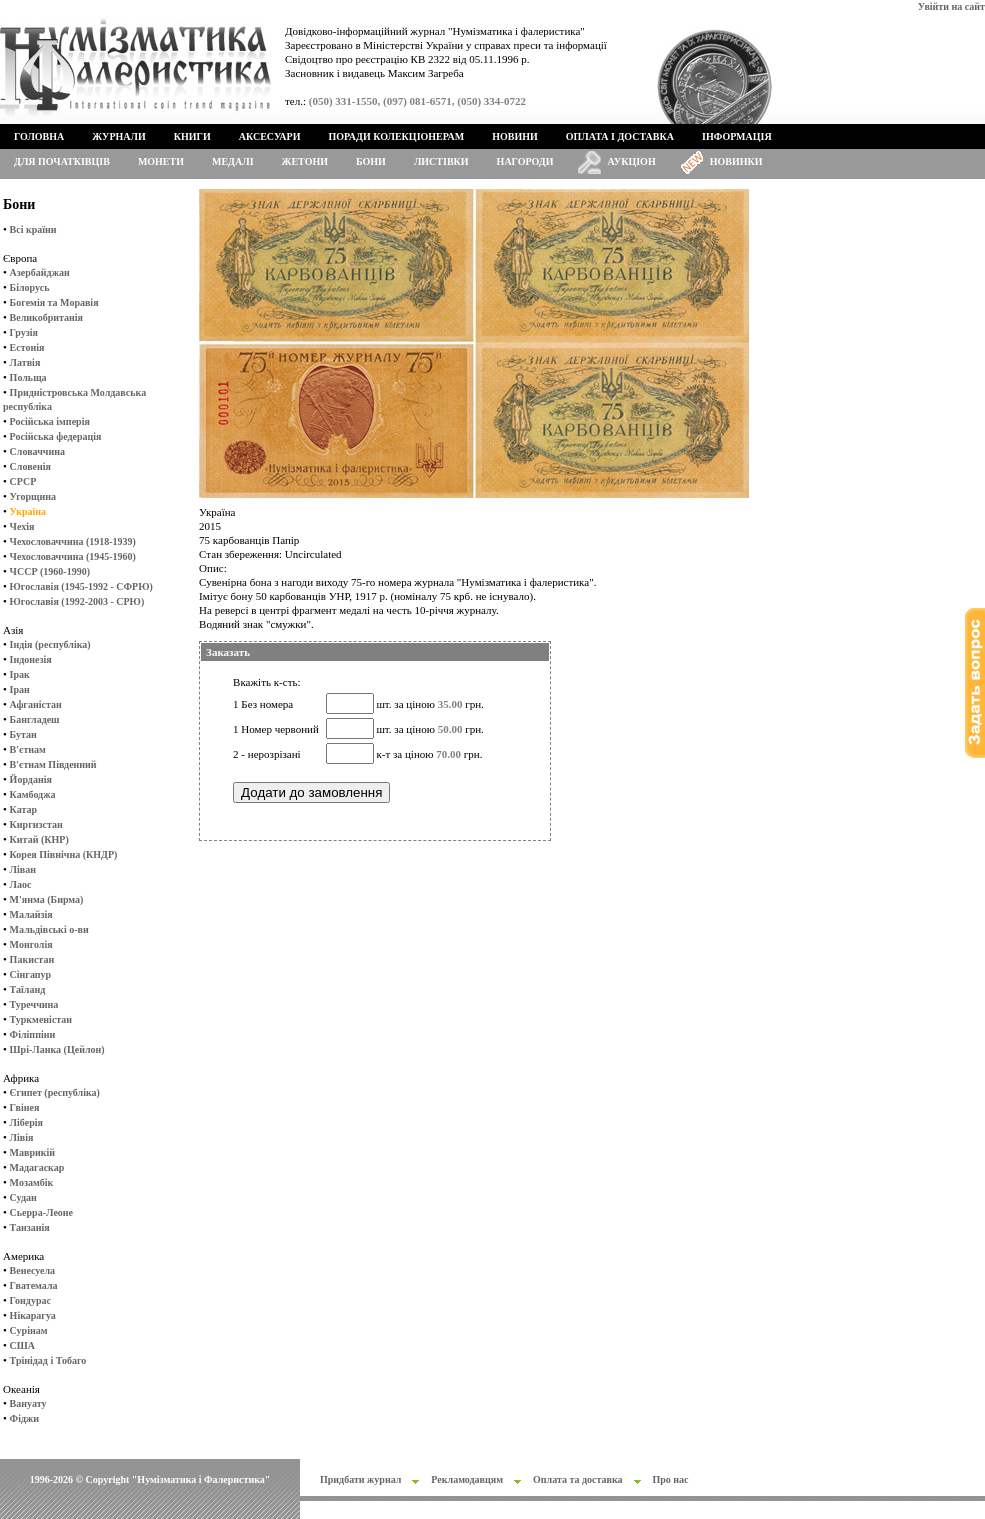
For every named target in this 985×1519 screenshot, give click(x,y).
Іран (20, 689)
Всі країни (33, 229)
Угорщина (33, 496)
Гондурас (30, 1300)
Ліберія (26, 1122)
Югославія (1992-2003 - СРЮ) (77, 601)
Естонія (27, 347)
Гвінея (25, 1107)
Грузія (24, 332)
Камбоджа (33, 794)
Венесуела (32, 1270)
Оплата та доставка (578, 1479)
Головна (39, 136)
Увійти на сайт (951, 6)
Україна (28, 511)
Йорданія (31, 779)
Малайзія (31, 914)
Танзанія (30, 1227)
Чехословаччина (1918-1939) (73, 541)
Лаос (21, 884)
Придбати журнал (360, 1479)
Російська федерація (56, 436)
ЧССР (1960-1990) (50, 571)
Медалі (233, 161)
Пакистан (32, 959)
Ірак (20, 674)
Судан (23, 1197)
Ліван (23, 869)
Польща (28, 377)
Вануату (28, 1403)
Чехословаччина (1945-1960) (73, 556)
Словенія (30, 466)
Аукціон (632, 161)
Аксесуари (270, 136)
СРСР (23, 481)
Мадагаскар (37, 1167)
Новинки (736, 161)
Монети (161, 161)
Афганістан (36, 704)
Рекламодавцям (467, 1479)
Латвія (25, 362)
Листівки (441, 161)
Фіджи (24, 1418)
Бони (371, 161)
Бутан (23, 734)
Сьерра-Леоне (41, 1212)
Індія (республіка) (50, 644)
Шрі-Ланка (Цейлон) (57, 1049)
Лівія (22, 1137)
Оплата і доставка (620, 136)
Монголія (31, 944)
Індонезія (31, 659)
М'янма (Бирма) (47, 899)
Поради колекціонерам (396, 136)
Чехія (22, 526)
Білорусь (30, 287)
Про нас (671, 1479)
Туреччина (34, 1004)
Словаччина (37, 451)
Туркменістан (41, 1019)
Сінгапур (31, 974)
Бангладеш (35, 719)
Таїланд (28, 989)
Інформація (737, 136)
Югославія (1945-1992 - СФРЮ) (81, 586)
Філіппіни (33, 1034)
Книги (192, 136)
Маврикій (32, 1152)
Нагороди (525, 161)
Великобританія (46, 317)
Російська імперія (50, 421)
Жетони (305, 161)
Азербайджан (40, 272)
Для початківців (62, 161)
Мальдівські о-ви (49, 929)
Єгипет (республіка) (55, 1092)
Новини (515, 136)
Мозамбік (32, 1182)
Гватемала (34, 1285)
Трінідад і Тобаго (48, 1360)
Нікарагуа (33, 1315)
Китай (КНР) (39, 839)
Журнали (118, 136)
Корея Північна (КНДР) (64, 854)
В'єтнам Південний (53, 764)
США (22, 1345)
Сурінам (29, 1330)
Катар (23, 809)
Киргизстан (36, 824)
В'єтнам (28, 749)
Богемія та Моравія (54, 302)
